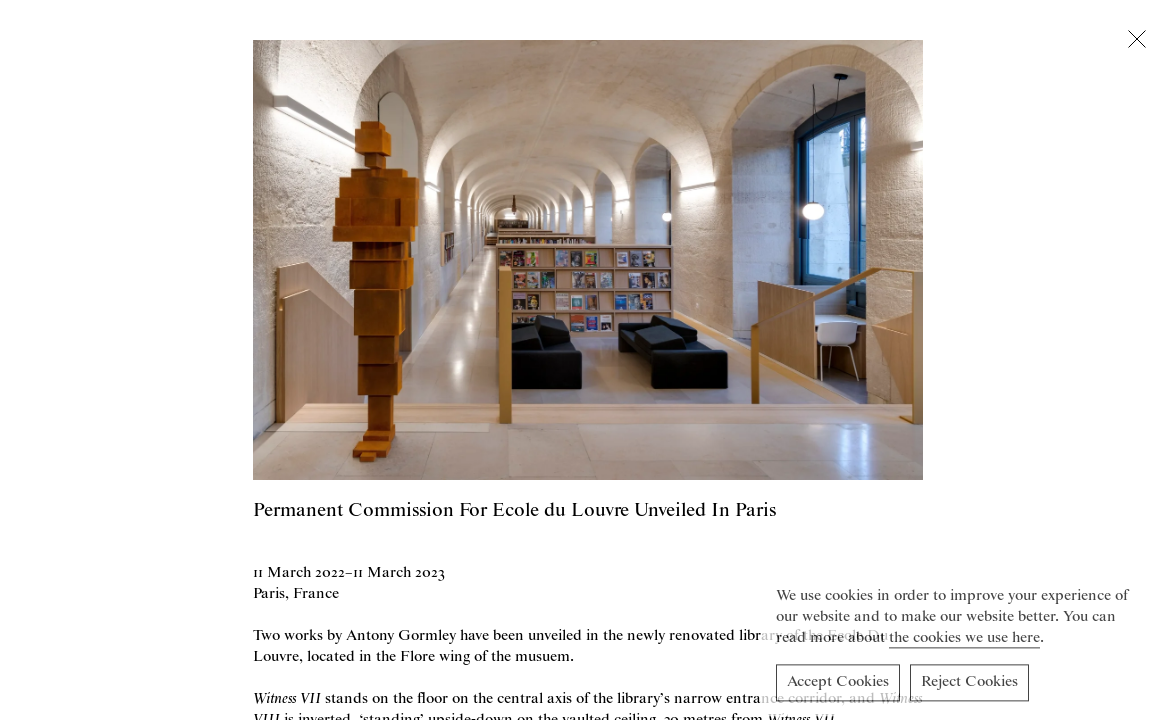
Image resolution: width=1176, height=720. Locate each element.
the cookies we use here (964, 641)
